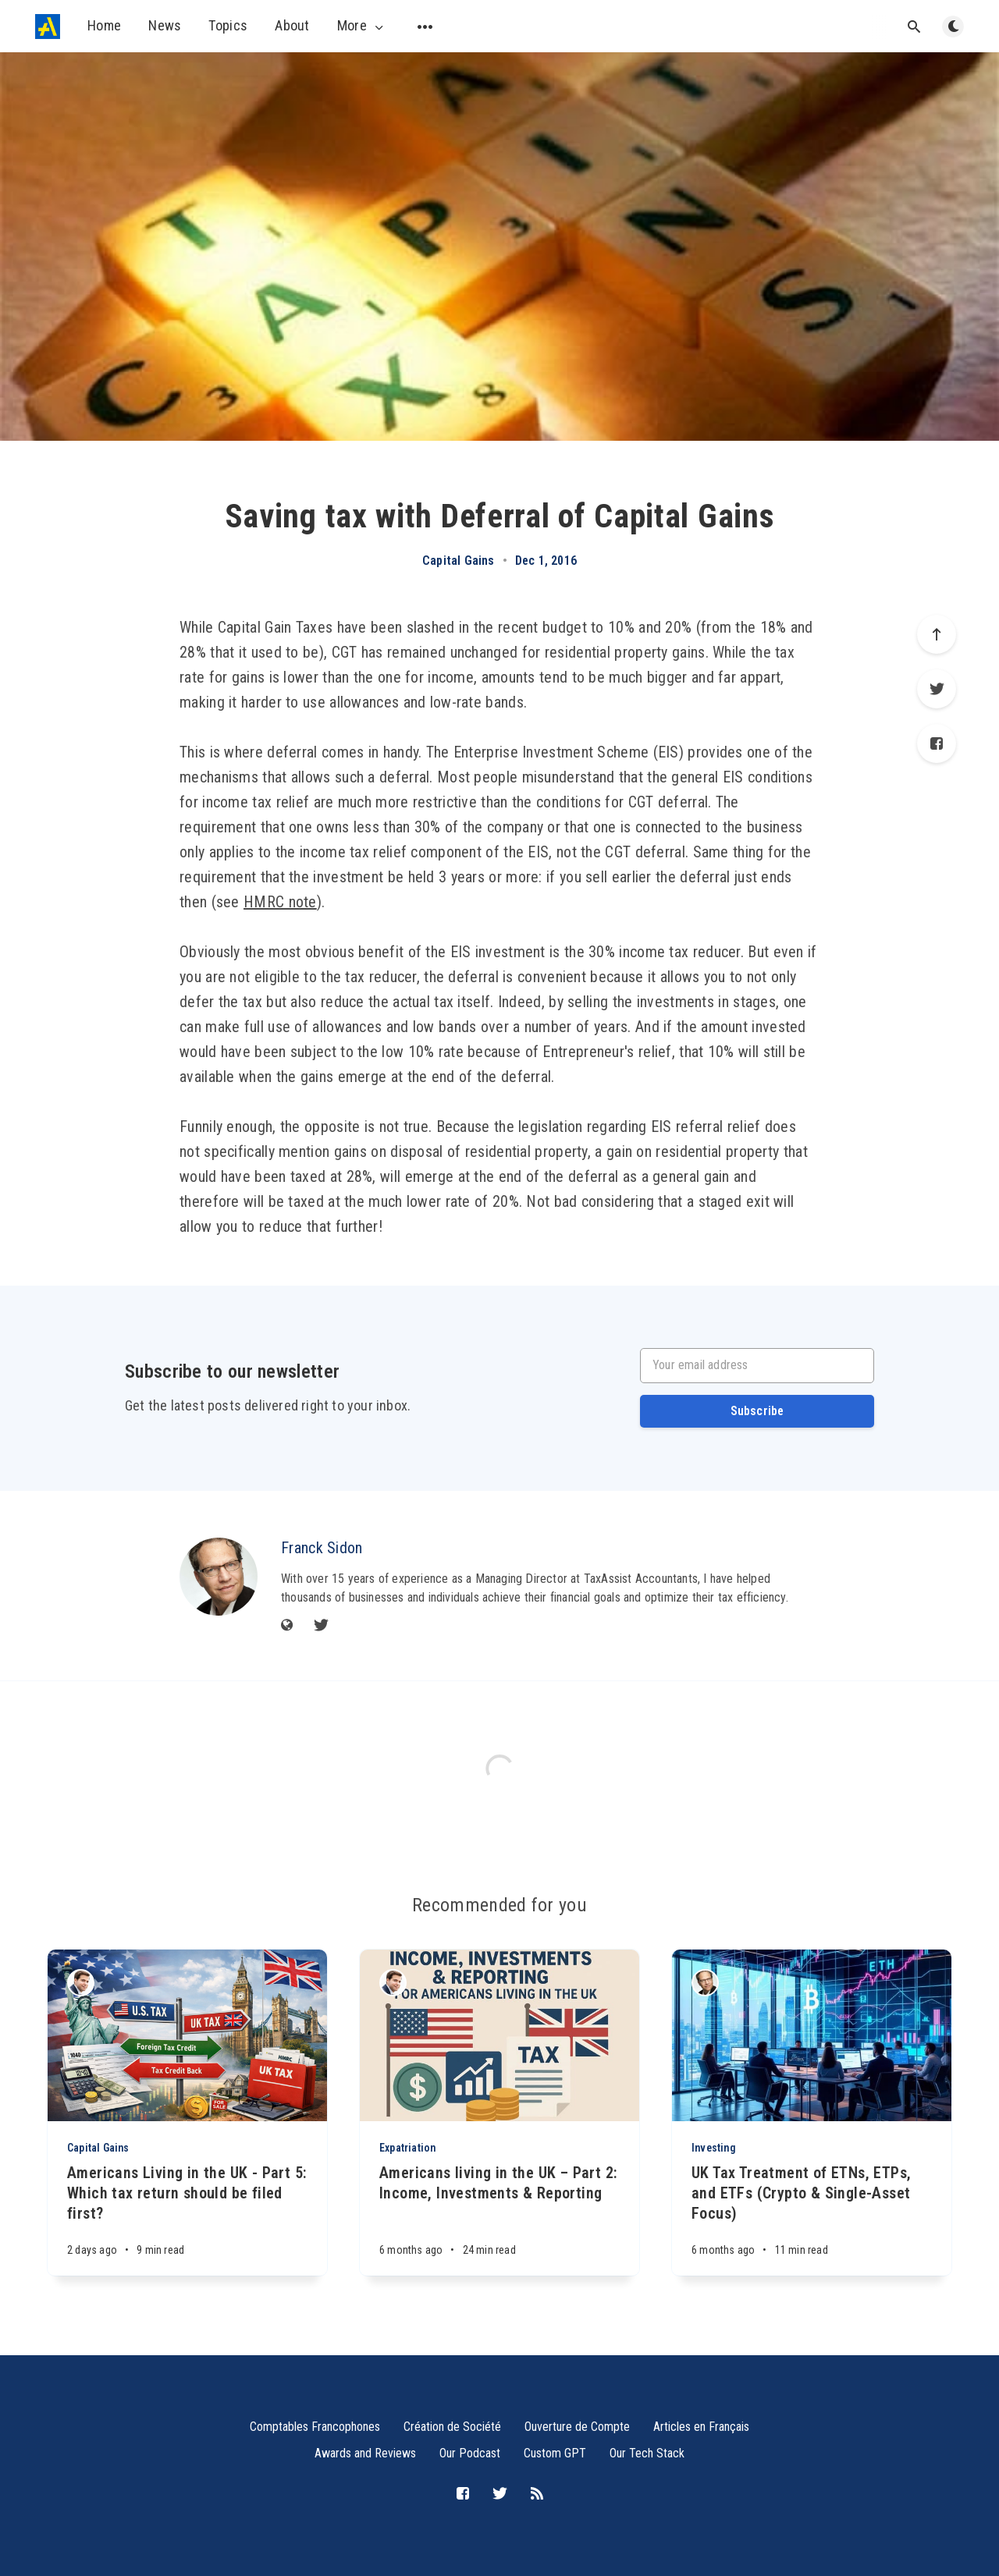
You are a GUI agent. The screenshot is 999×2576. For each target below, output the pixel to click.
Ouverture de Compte (577, 2426)
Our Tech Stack (647, 2453)
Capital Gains (458, 561)
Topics (227, 25)
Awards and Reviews (365, 2453)
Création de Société (452, 2426)
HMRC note (280, 901)
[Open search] (913, 26)
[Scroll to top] (936, 634)
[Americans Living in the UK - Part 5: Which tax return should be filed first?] (187, 2219)
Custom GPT (555, 2453)
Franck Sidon (322, 1547)
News (164, 25)
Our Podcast (469, 2453)
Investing (713, 2147)
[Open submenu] (425, 26)
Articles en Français (701, 2426)
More (361, 26)
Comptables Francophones (315, 2426)
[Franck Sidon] (219, 1577)
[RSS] (537, 2494)
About (292, 25)
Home (104, 25)
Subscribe (757, 1410)
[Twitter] (936, 688)
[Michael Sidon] (80, 1982)
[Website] (287, 1626)
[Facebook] (936, 743)
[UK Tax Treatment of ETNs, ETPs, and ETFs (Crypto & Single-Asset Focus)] (811, 2219)
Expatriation (407, 2147)
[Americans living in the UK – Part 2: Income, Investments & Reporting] (499, 2219)
